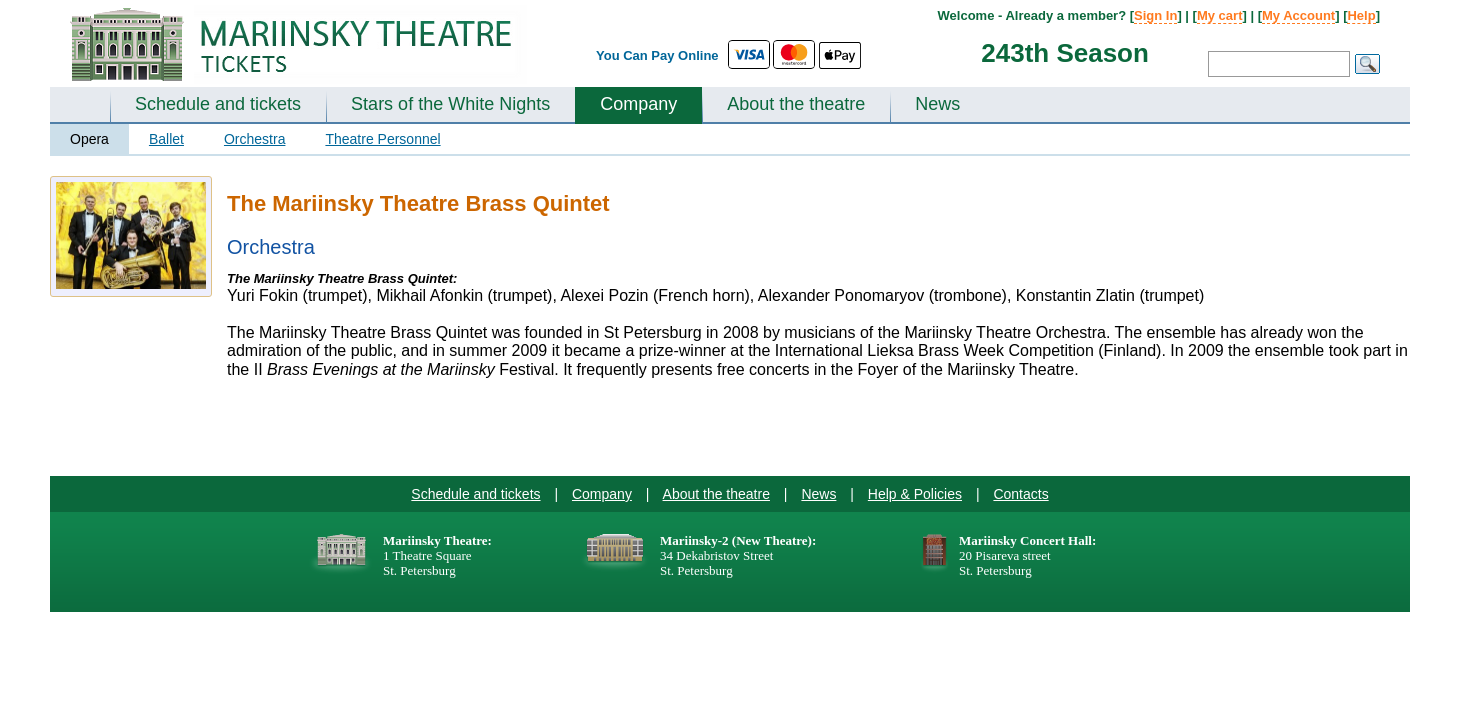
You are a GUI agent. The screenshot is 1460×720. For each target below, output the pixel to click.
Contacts (1020, 494)
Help (1361, 15)
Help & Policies (915, 494)
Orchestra (254, 139)
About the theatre (796, 104)
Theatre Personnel (382, 139)
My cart (1220, 15)
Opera (89, 139)
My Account (1298, 15)
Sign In (1155, 15)
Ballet (166, 139)
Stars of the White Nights (450, 104)
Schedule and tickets (218, 104)
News (937, 104)
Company (638, 104)
